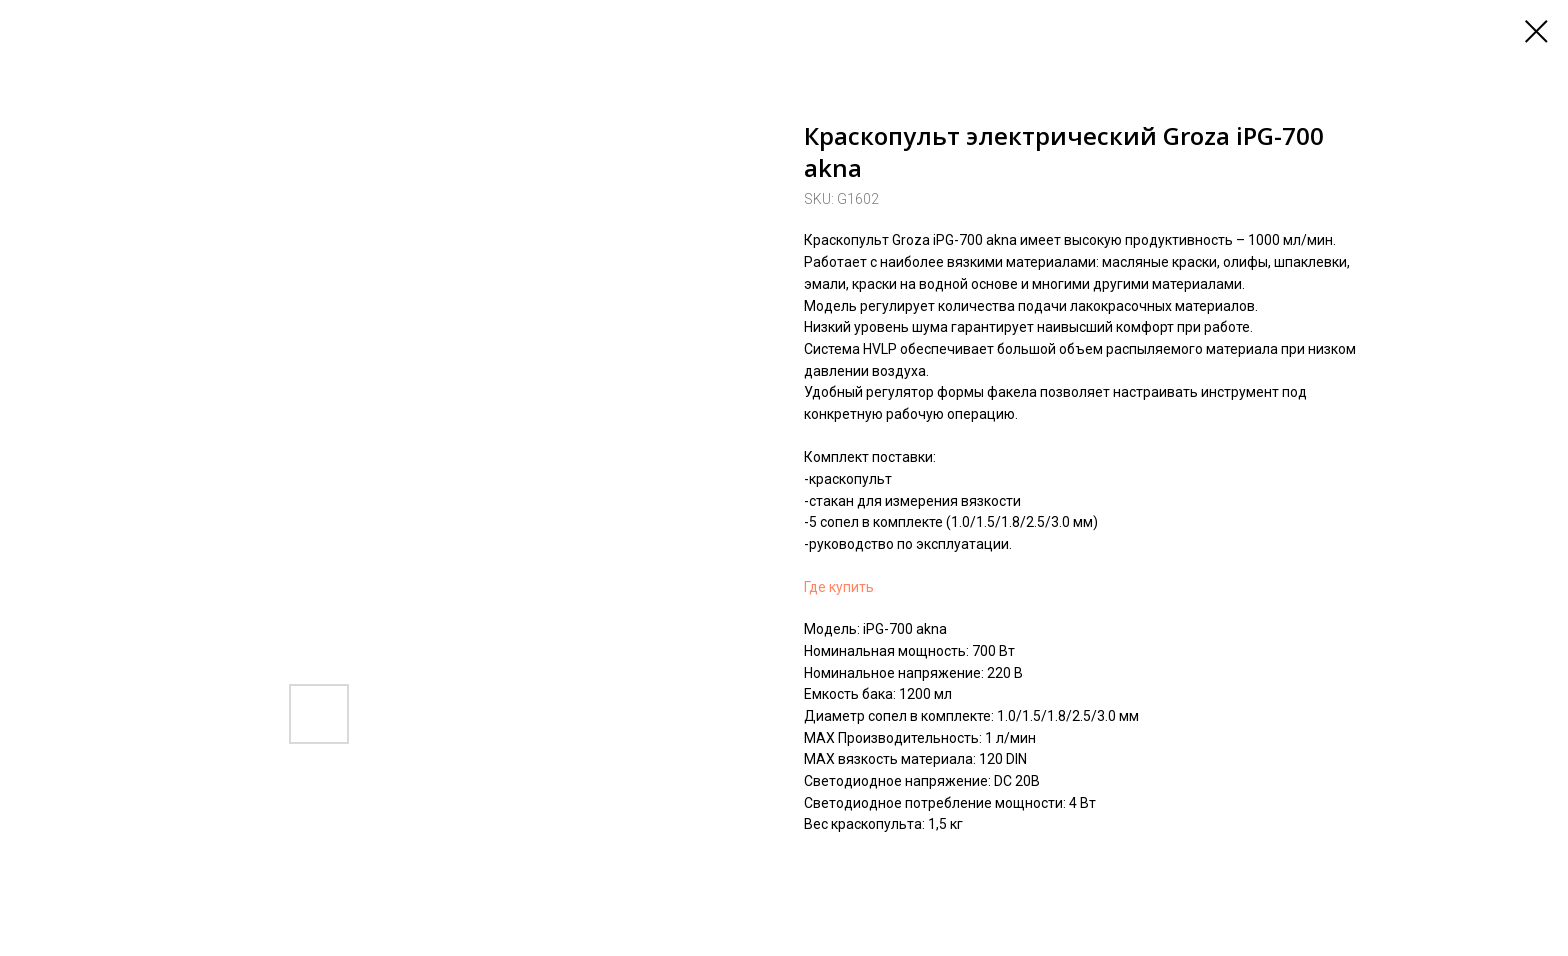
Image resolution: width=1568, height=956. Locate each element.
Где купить (839, 587)
